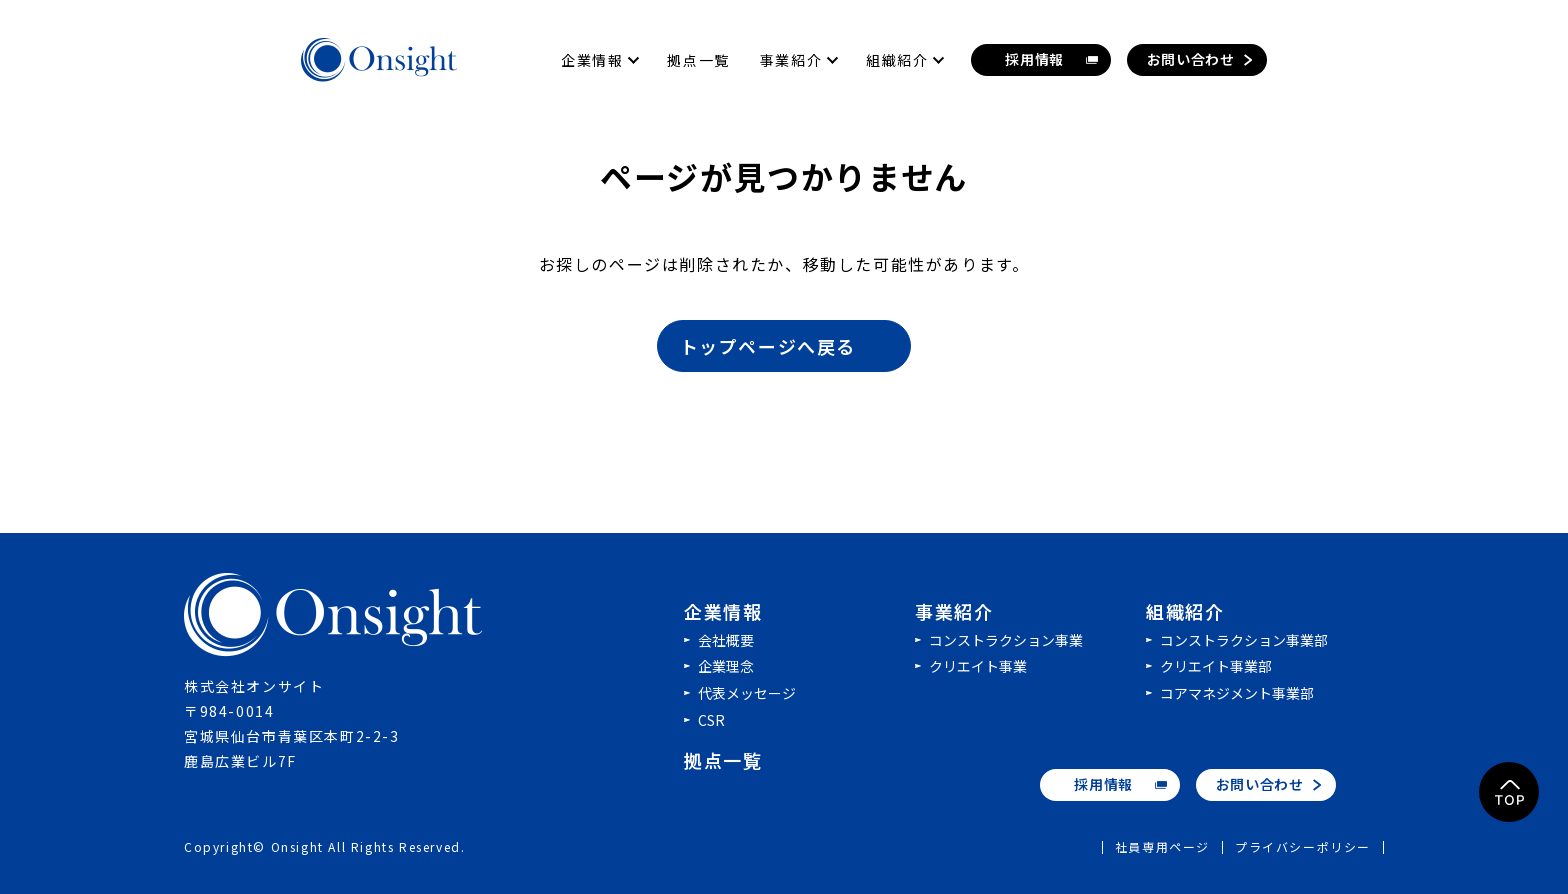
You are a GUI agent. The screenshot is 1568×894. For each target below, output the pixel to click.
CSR (711, 720)
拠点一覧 (723, 760)
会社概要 (726, 640)
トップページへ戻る (785, 346)
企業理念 (726, 666)
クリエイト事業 (978, 666)
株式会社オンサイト (333, 615)
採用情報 (1103, 784)
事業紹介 (954, 611)
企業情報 (723, 611)
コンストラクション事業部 (1244, 640)
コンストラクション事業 (1006, 640)
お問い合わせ (1260, 784)
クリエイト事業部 (1216, 666)
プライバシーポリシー (1303, 847)
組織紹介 (1185, 611)
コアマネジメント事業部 (1237, 693)
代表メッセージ (747, 693)
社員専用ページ (1162, 847)
